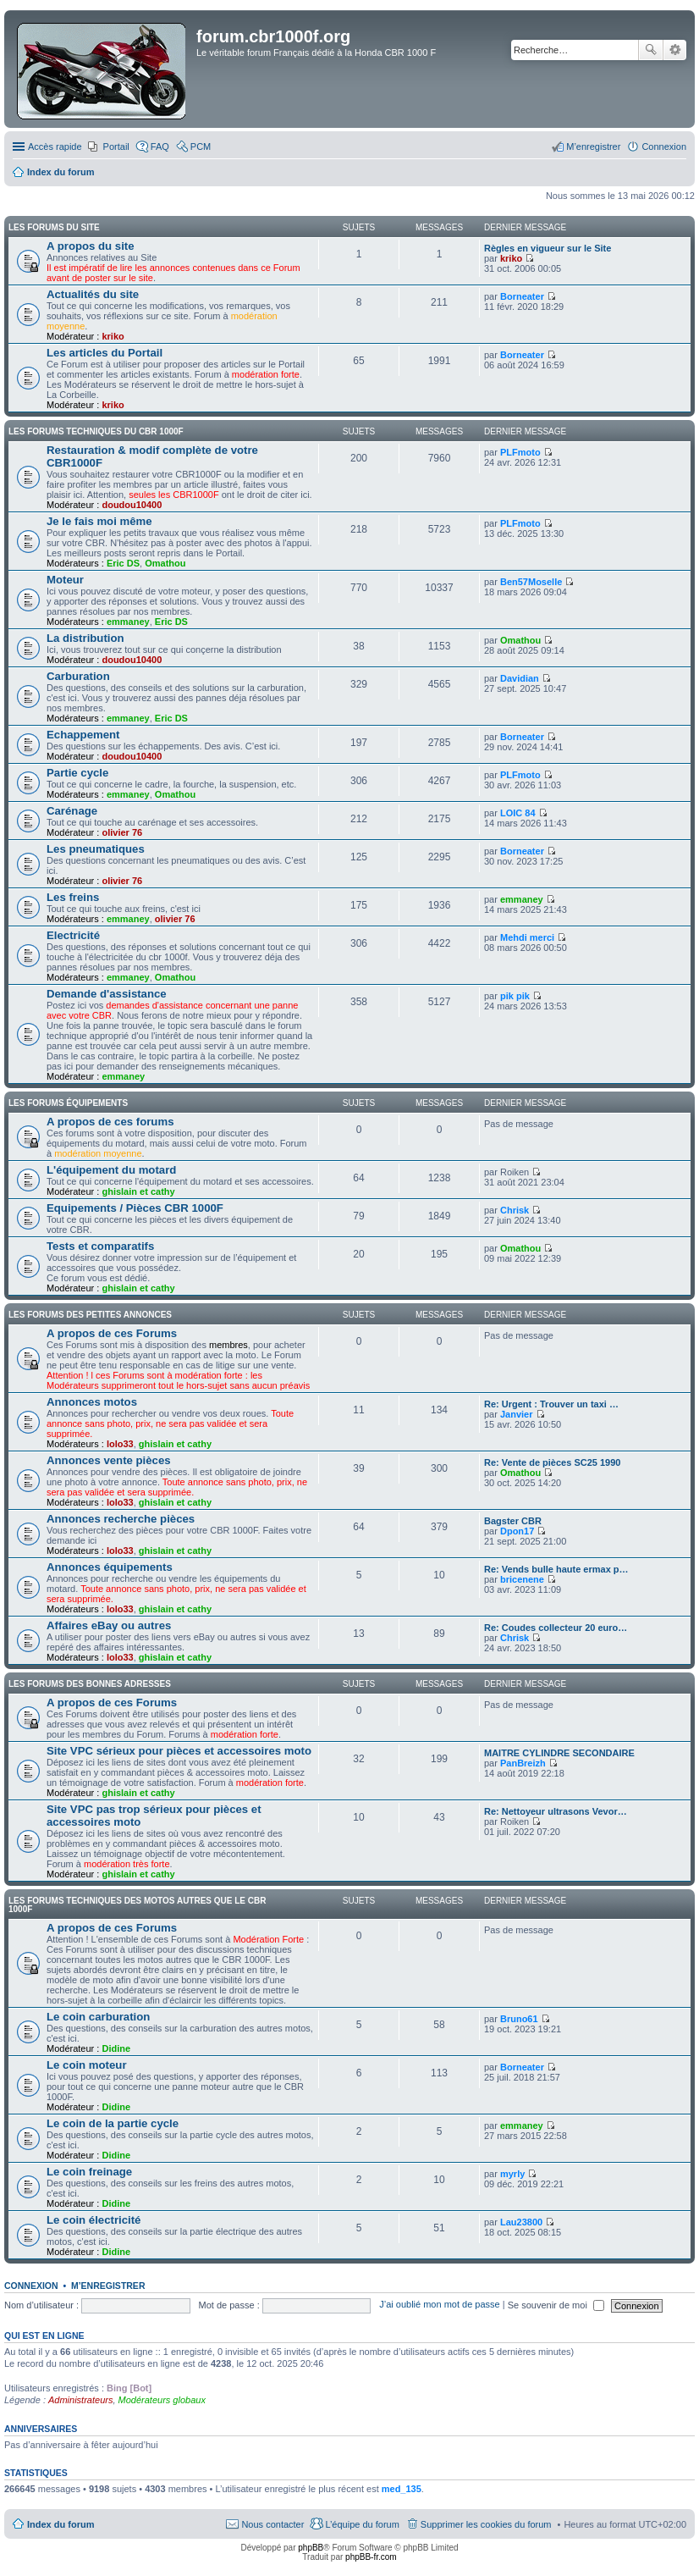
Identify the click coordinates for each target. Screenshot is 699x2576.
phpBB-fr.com (371, 2557)
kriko (511, 258)
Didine (116, 2048)
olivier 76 (122, 832)
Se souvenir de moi (556, 2305)
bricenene (522, 1579)
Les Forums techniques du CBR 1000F (96, 431)
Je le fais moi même (99, 521)
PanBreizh (523, 1763)
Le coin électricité (93, 2220)
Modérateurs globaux (162, 2400)
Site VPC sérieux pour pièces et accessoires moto (179, 1750)
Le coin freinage (89, 2171)
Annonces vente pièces (109, 1460)
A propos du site (91, 246)
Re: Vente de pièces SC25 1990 (552, 1462)
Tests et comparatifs (100, 1246)
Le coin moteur (87, 2065)
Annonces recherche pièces (121, 1518)
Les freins (73, 897)
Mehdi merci (527, 937)
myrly (512, 2174)
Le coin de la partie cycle (113, 2123)
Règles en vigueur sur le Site (547, 248)
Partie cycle (77, 772)
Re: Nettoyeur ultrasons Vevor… (555, 1811)
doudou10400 (132, 505)
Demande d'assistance (107, 993)
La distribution (85, 638)
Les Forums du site (54, 227)
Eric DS (123, 563)
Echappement (83, 734)
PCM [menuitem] (200, 146)
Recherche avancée (674, 50)
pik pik (515, 996)
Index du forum (60, 2524)
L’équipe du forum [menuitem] (362, 2524)
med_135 (401, 2489)
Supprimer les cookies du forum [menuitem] (486, 2524)
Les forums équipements (68, 1103)
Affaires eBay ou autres (109, 1625)
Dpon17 (517, 1531)
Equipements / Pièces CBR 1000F (135, 1208)
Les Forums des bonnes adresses (89, 1684)
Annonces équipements (110, 1567)
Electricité (73, 935)
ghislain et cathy (138, 1191)
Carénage (72, 810)
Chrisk (514, 1210)
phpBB (310, 2547)
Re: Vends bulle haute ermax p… (556, 1569)
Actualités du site (93, 294)
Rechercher (650, 50)
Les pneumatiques (96, 849)
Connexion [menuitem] (663, 146)
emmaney (128, 621)
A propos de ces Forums (112, 1333)
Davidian (519, 678)
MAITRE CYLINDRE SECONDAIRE (559, 1753)
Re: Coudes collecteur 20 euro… (555, 1627)
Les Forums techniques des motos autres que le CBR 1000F (137, 1905)
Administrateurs (80, 2400)
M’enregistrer (108, 2285)
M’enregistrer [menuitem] (593, 146)
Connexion (31, 2285)
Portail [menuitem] (116, 146)
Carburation (78, 676)
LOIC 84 (518, 813)
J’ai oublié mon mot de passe (439, 2305)
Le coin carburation (98, 2016)
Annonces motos (92, 1402)
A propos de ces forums (110, 1121)
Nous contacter (272, 2524)
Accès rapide (55, 146)
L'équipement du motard (111, 1170)
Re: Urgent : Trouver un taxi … (551, 1404)
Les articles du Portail (104, 352)
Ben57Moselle (531, 582)
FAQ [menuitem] (160, 146)
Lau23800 (521, 2222)
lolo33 (120, 1444)
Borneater (522, 296)
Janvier (516, 1414)
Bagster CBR (513, 1521)
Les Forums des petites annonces (90, 1314)
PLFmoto (520, 452)
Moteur (65, 579)
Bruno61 (519, 2019)
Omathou (165, 563)
